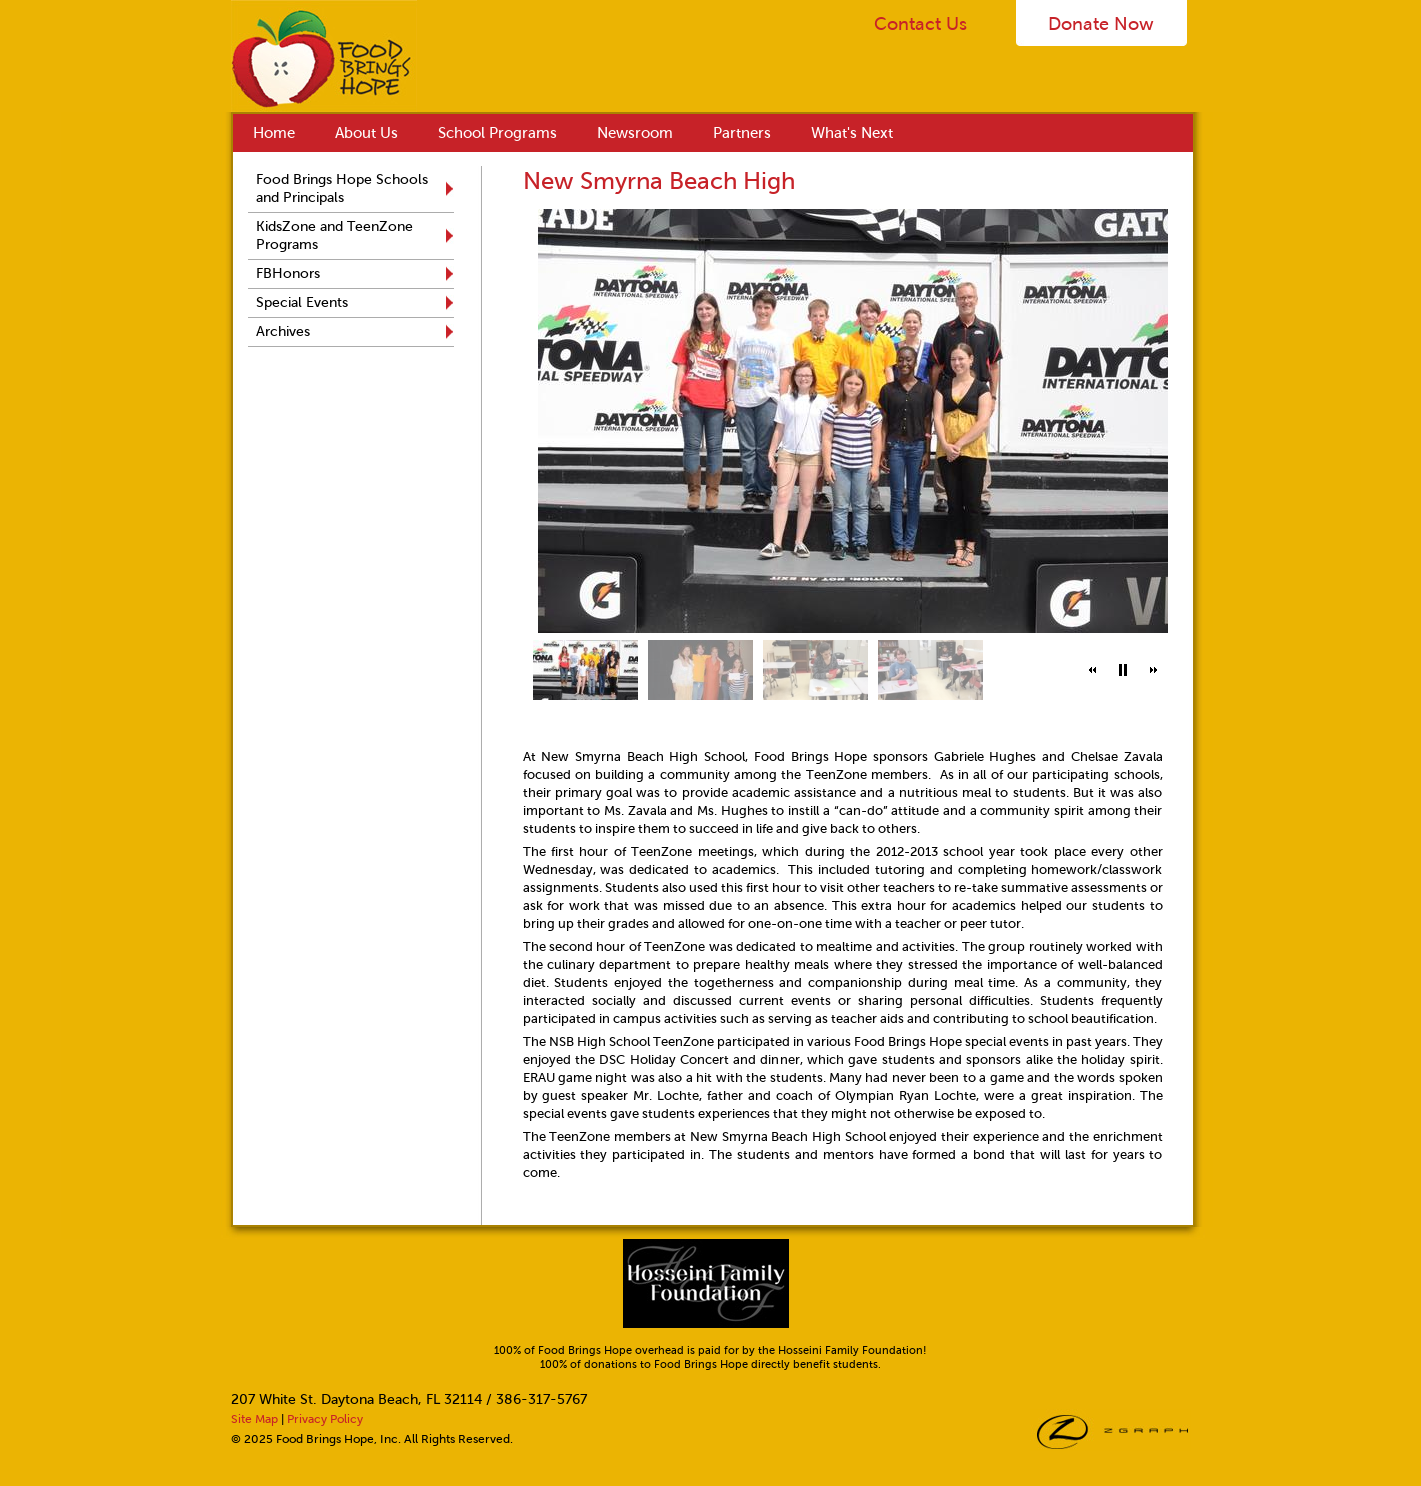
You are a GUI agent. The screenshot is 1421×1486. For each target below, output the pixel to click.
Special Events (302, 302)
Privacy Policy (325, 1419)
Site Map (254, 1419)
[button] (1093, 670)
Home (274, 133)
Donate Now (1101, 24)
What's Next (852, 133)
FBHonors (288, 273)
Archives (283, 331)
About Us (366, 133)
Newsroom (635, 133)
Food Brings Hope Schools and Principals (342, 188)
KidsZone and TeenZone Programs (334, 235)
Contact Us (920, 24)
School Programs (497, 133)
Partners (742, 133)
